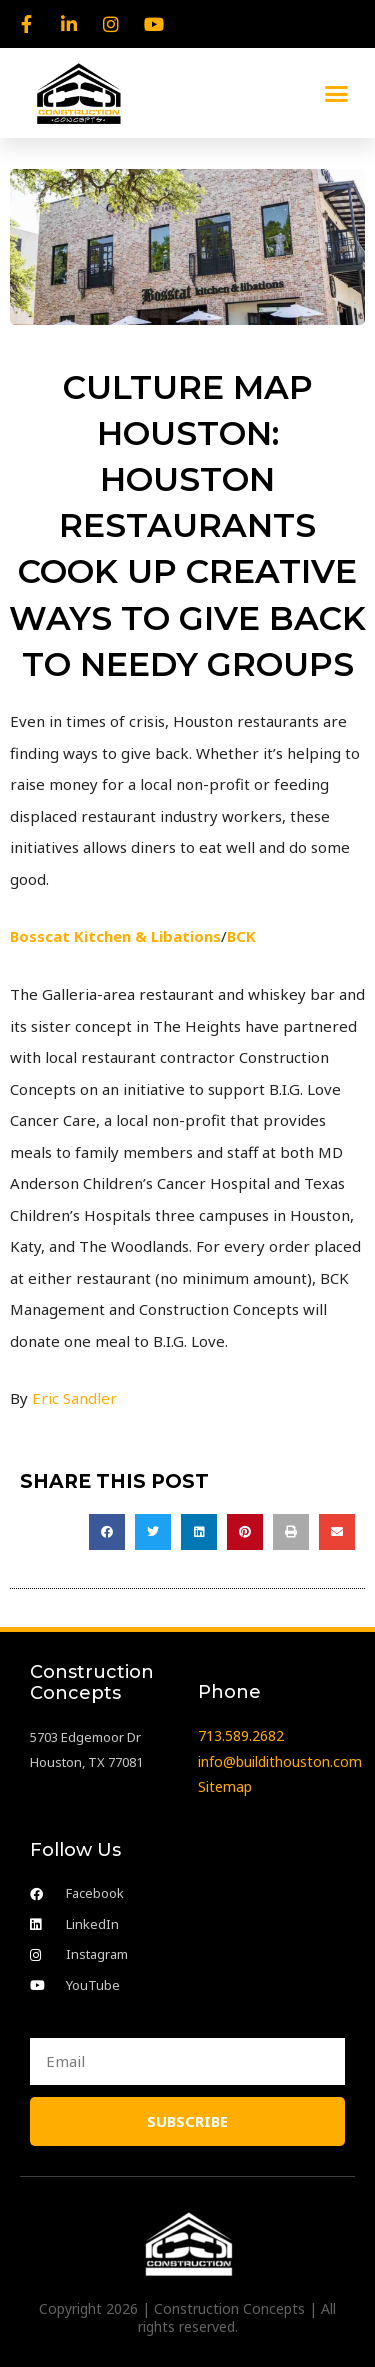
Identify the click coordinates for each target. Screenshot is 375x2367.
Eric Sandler (74, 1398)
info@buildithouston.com (280, 1761)
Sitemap (225, 1786)
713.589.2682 (241, 1735)
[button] (337, 93)
